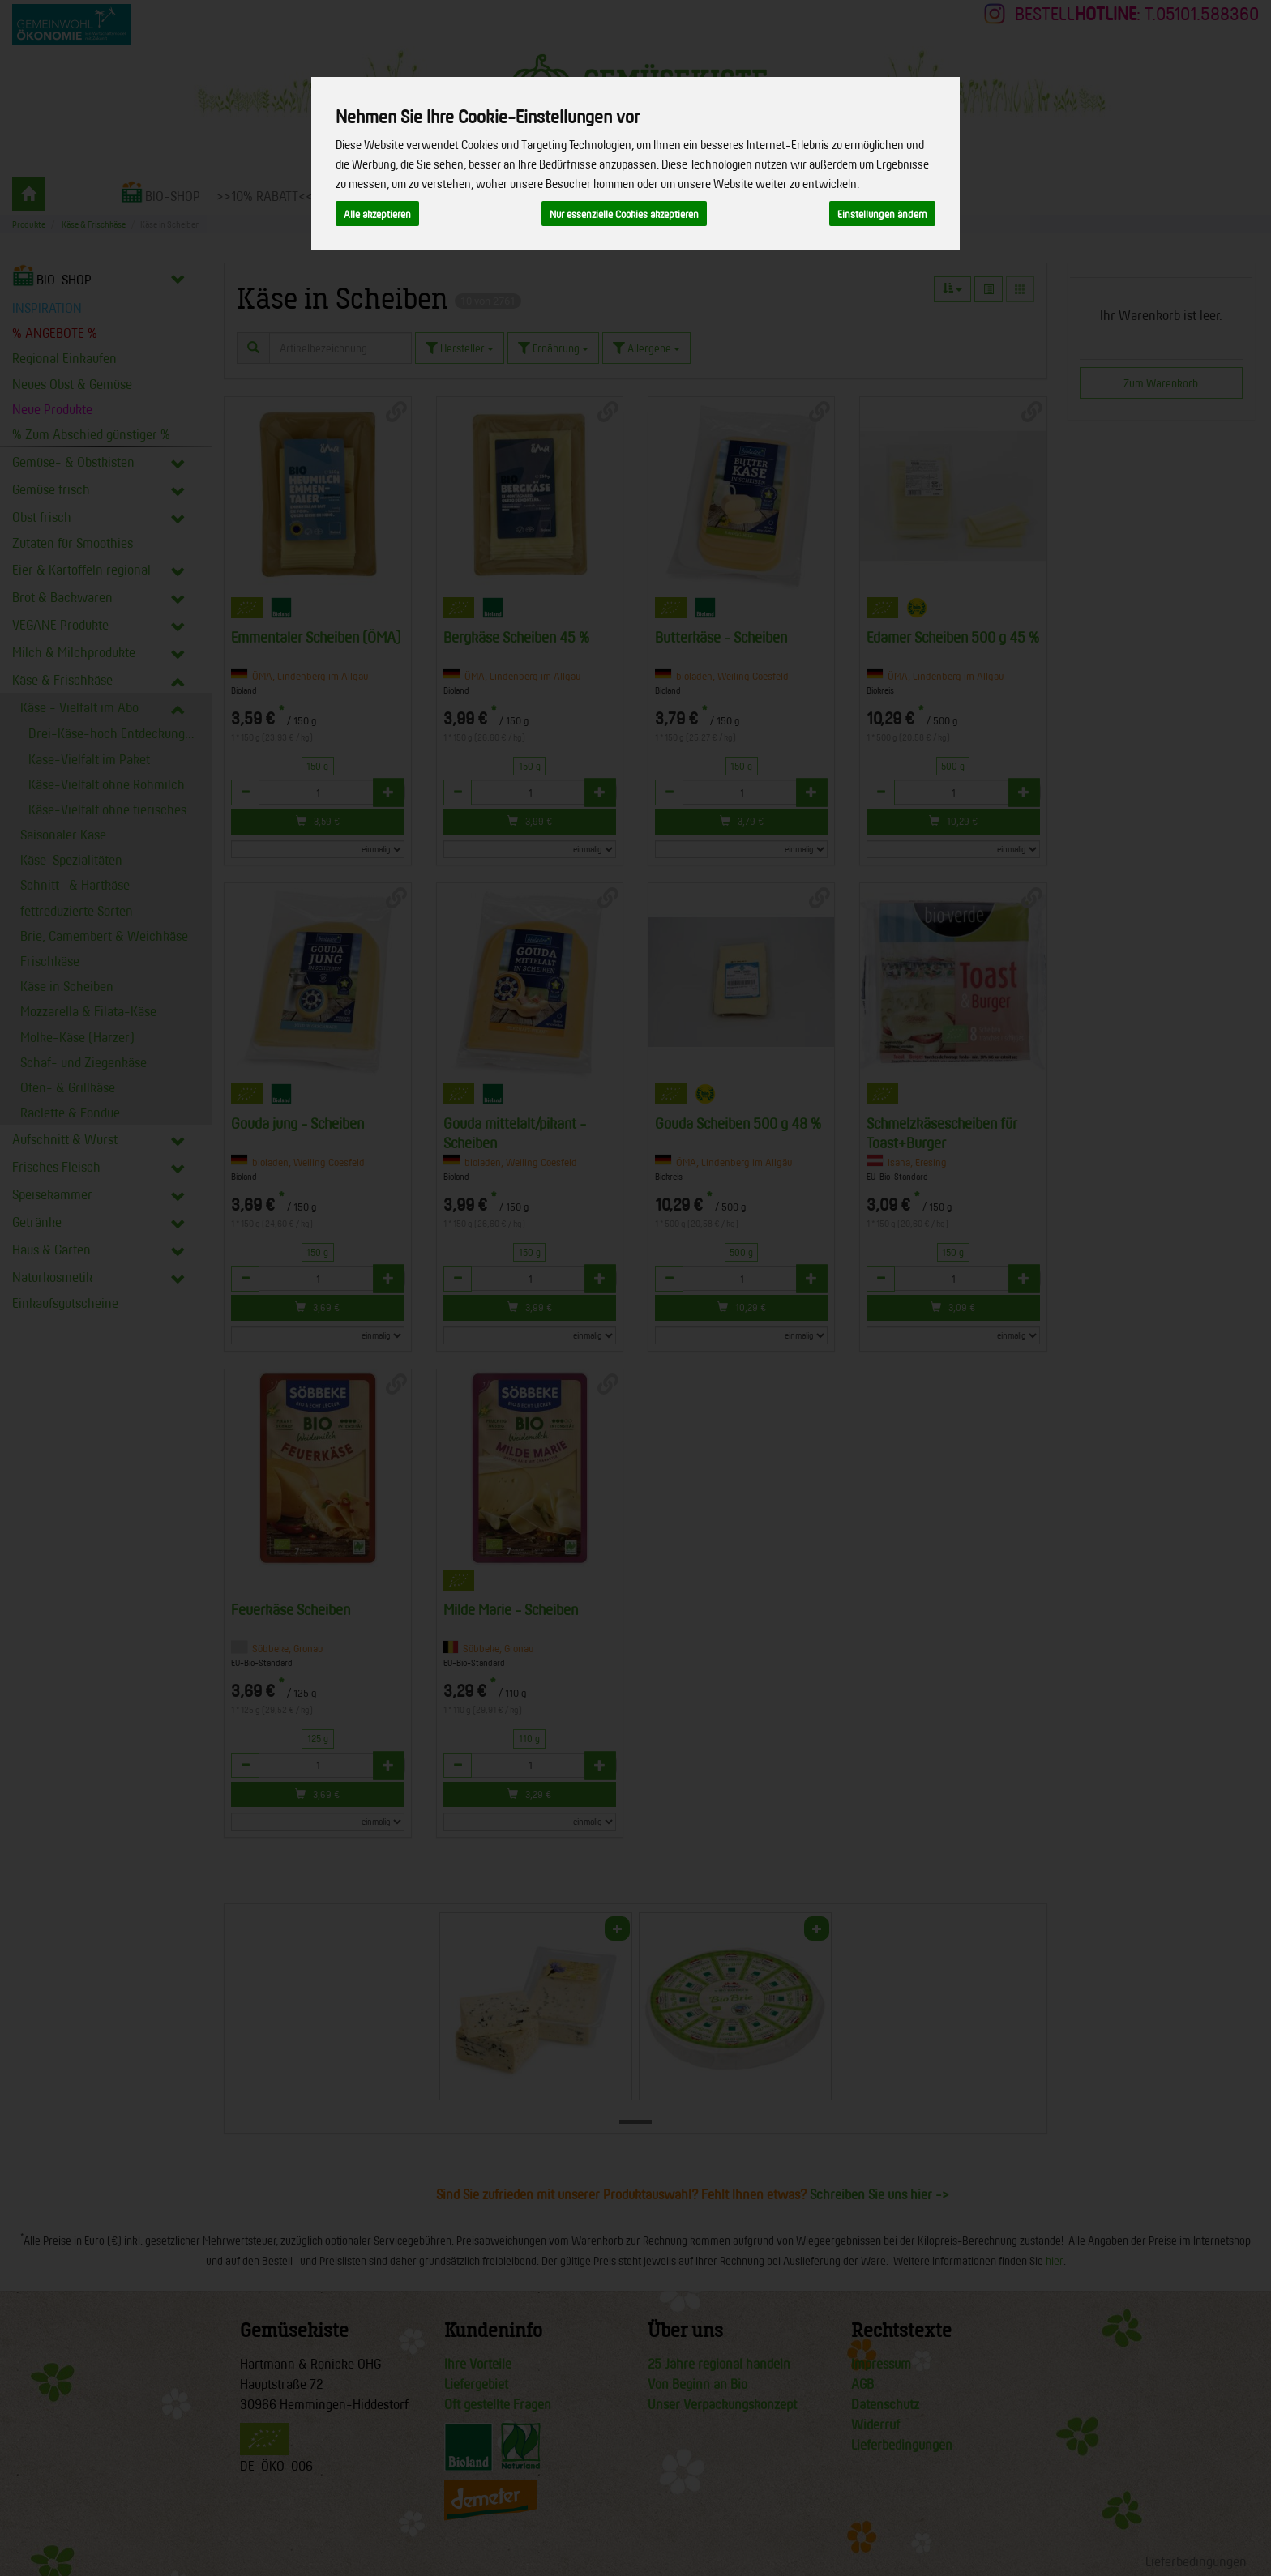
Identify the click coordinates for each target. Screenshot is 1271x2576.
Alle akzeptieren (377, 213)
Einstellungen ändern (882, 213)
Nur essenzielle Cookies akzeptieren (624, 213)
